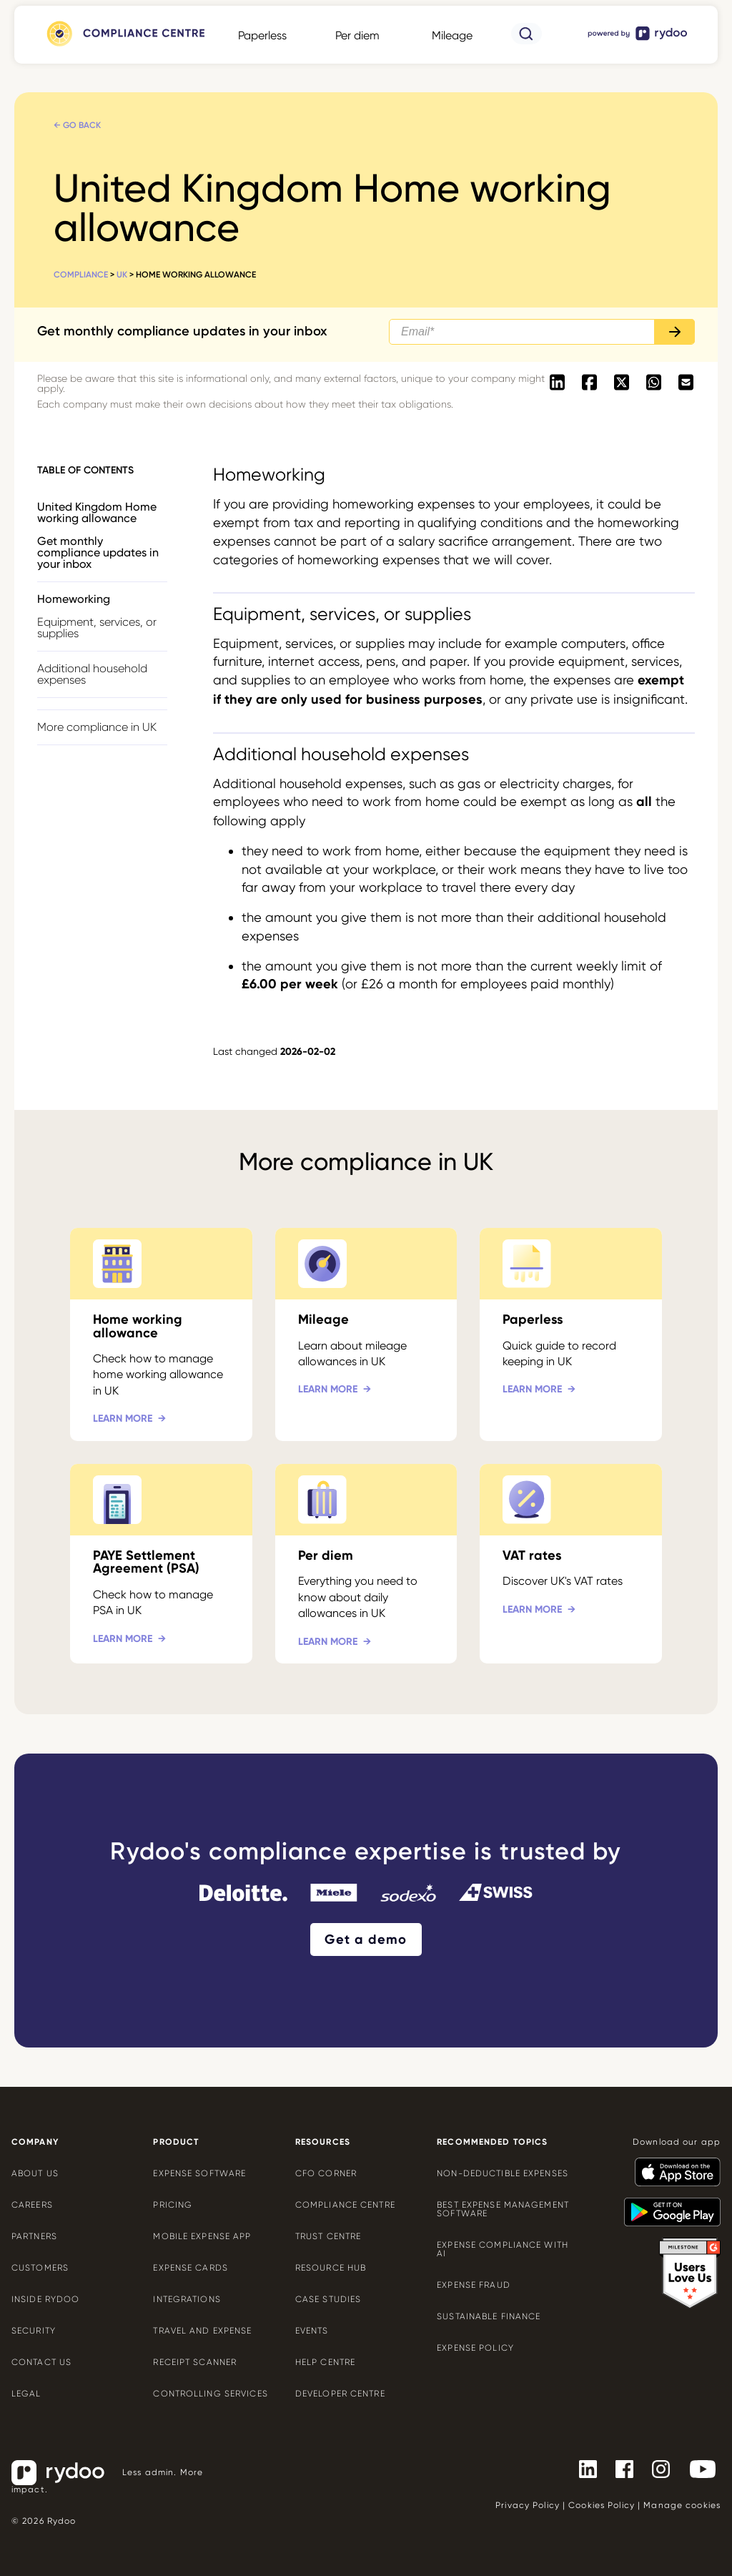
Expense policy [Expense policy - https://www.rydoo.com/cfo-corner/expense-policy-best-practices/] (475, 2348)
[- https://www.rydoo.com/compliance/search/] (526, 40)
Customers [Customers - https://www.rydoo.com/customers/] (40, 2268)
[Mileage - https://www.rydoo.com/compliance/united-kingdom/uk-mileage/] (366, 1334)
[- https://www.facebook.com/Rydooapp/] (618, 2469)
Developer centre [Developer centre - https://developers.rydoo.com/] (340, 2394)
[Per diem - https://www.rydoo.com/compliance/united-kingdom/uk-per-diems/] (366, 1563)
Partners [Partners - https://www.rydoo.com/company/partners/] (34, 2236)
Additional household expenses (92, 674)
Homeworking (73, 599)
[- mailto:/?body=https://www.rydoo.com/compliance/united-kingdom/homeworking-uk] (686, 383)
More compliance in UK (97, 727)
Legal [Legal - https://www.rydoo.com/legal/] (26, 2394)
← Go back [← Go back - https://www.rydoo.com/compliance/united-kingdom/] (77, 125)
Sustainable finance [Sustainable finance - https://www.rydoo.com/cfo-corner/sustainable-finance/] (488, 2316)
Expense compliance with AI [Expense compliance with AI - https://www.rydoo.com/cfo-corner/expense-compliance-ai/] (502, 2249)
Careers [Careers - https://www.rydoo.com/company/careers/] (32, 2205)
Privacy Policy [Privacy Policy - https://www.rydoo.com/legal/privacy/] (527, 2505)
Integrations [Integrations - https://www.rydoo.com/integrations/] (186, 2299)
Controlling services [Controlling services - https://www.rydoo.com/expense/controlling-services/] (210, 2394)
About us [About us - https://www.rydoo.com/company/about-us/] (35, 2173)
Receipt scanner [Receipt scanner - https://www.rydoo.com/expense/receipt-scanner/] (195, 2362)
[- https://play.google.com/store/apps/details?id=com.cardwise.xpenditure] (667, 2206)
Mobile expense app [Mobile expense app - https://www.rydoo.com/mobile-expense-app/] (202, 2236)
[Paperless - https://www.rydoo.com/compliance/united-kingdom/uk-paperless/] (571, 1334)
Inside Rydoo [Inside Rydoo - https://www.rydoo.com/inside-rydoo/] (45, 2299)
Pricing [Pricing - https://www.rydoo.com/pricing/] (172, 2205)
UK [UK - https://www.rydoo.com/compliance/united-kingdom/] (122, 275)
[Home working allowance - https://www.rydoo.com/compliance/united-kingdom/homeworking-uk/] (161, 1334)
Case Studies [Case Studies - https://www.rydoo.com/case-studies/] (328, 2299)
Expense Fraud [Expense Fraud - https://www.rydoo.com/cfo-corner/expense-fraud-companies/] (473, 2285)
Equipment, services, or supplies (97, 627)
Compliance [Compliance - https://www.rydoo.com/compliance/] (81, 275)
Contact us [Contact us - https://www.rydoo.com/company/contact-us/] (41, 2362)
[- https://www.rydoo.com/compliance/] (124, 46)
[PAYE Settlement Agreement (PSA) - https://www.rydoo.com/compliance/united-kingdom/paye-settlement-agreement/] (161, 1563)
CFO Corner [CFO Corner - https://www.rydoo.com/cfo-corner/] (326, 2173)
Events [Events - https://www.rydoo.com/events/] (312, 2331)
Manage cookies (682, 2505)
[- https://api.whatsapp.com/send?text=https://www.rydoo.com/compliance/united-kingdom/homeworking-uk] (654, 383)
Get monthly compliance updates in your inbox (98, 552)
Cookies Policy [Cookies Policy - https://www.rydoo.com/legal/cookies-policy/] (601, 2505)
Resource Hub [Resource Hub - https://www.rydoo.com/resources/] (330, 2268)
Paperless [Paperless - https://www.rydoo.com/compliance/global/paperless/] (262, 35)
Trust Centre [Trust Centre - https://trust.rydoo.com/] (328, 2236)
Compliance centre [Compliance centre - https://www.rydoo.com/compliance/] (345, 2205)
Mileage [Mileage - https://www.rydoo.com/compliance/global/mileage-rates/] (452, 35)
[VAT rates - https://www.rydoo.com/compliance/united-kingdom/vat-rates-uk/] (571, 1563)
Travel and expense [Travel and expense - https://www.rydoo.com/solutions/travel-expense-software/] (202, 2331)
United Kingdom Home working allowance (97, 512)
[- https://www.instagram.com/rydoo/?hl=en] (655, 2469)
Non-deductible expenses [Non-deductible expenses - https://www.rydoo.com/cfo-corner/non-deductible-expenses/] (502, 2173)
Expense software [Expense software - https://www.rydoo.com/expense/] (199, 2173)
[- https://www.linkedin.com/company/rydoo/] (582, 2469)
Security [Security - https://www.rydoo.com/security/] (33, 2331)
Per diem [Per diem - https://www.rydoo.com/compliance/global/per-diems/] (357, 35)
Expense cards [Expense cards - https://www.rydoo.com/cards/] (190, 2268)
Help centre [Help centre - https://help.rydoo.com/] (325, 2362)
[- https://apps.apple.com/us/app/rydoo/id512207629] (672, 2165)
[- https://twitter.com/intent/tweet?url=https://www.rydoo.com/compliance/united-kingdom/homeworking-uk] (621, 383)
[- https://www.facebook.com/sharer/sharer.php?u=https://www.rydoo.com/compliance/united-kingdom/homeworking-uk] (589, 383)
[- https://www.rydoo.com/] (638, 39)
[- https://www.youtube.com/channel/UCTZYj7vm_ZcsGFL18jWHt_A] (697, 2469)
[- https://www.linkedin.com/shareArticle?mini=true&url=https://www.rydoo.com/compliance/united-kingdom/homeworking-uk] (557, 383)
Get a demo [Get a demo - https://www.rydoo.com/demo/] (366, 1939)
